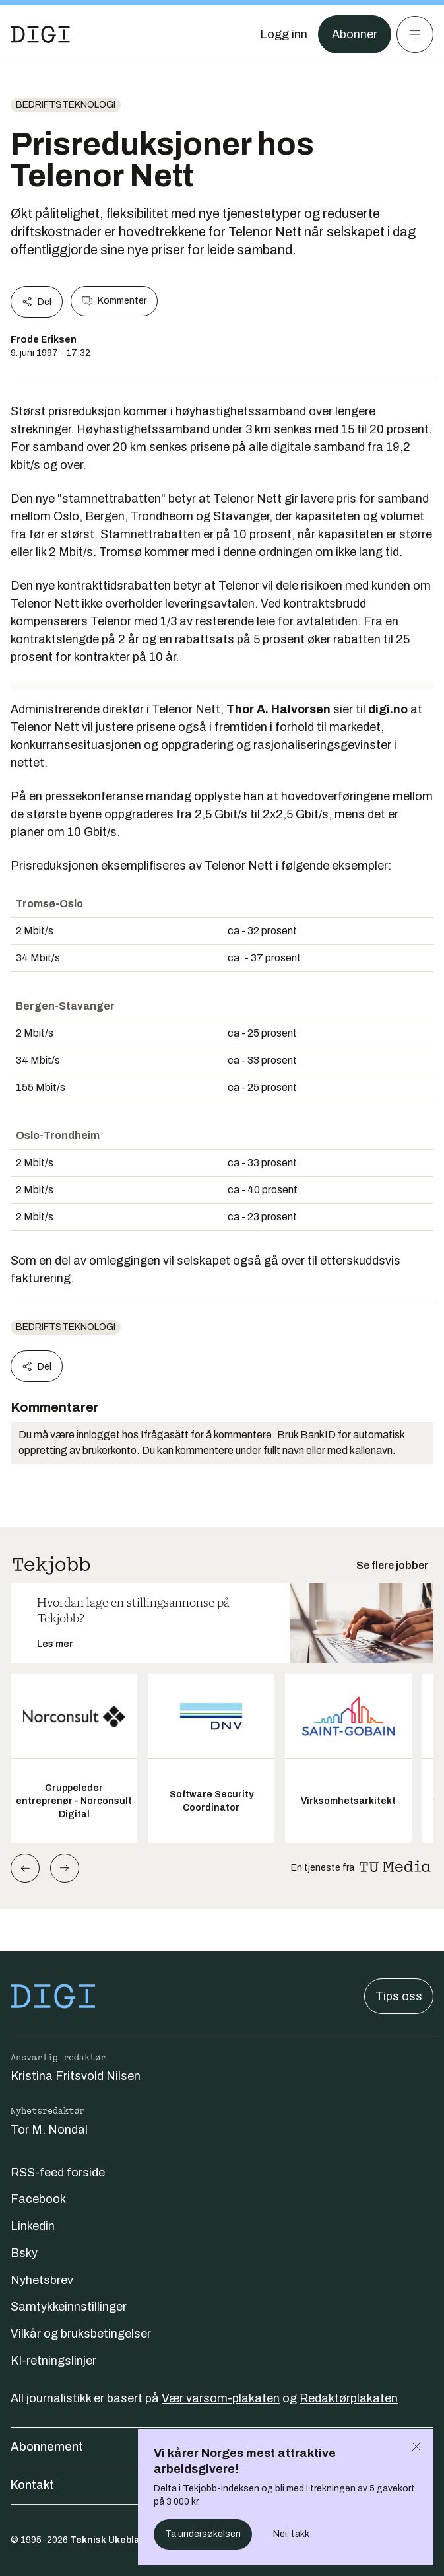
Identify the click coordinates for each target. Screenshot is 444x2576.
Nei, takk (291, 2534)
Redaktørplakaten (349, 2398)
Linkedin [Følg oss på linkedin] (33, 2226)
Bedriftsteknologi (65, 105)
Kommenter (114, 301)
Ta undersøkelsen (203, 2534)
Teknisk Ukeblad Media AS (130, 2540)
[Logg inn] (283, 34)
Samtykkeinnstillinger (69, 2306)
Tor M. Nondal (49, 2129)
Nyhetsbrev (42, 2280)
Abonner (354, 34)
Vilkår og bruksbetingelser (81, 2333)
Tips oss (398, 1996)
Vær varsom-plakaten (221, 2398)
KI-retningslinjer (53, 2360)
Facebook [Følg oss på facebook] (38, 2199)
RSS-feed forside (58, 2172)
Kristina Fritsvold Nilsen (76, 2076)
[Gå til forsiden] (40, 34)
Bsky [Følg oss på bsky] (24, 2253)
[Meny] (414, 34)
